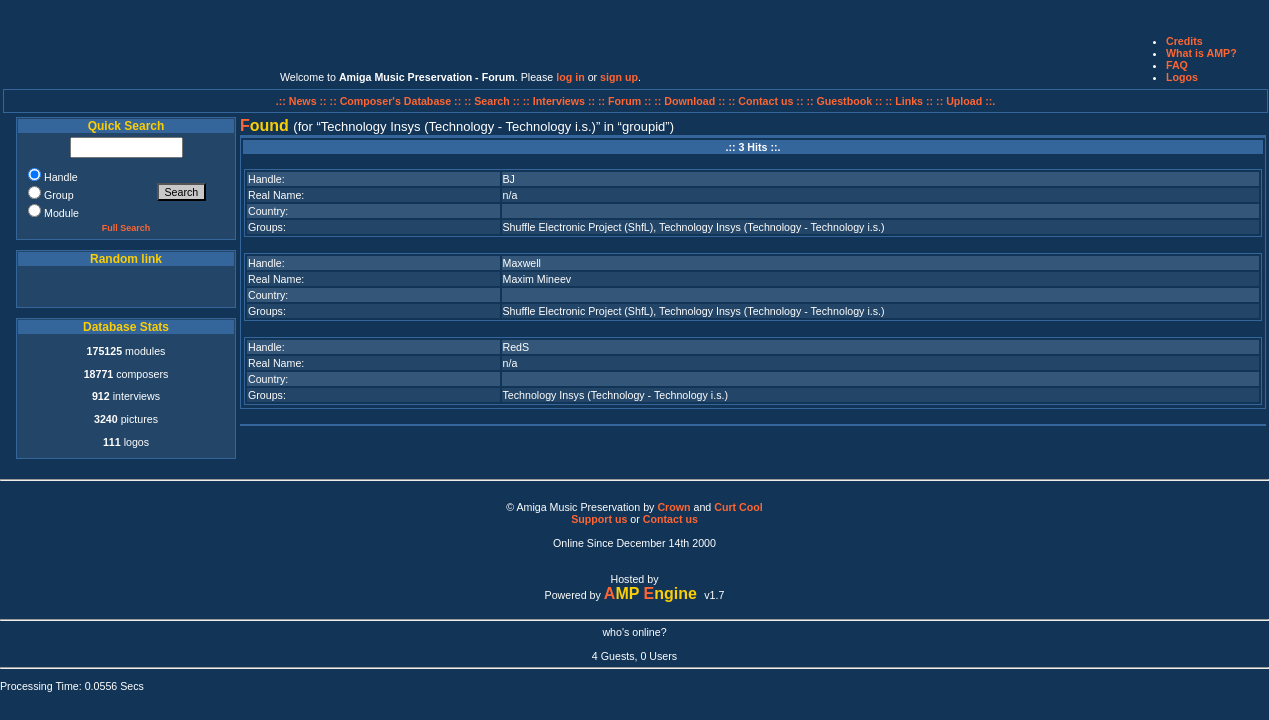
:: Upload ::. (965, 101)
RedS (516, 347)
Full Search (126, 228)
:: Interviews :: (560, 101)
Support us (599, 519)
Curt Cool (738, 507)
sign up (619, 77)
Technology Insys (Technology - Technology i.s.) (771, 227)
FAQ (1177, 65)
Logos (1182, 77)
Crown (673, 507)
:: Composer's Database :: (397, 101)
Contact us (670, 519)
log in (570, 77)
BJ (509, 179)
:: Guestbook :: (844, 101)
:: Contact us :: (765, 101)
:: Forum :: (626, 101)
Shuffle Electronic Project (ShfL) (578, 227)
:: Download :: (691, 101)
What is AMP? (1201, 53)
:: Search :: (493, 101)
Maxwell (522, 263)
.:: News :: (303, 101)
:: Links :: (909, 101)
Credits (1184, 41)
